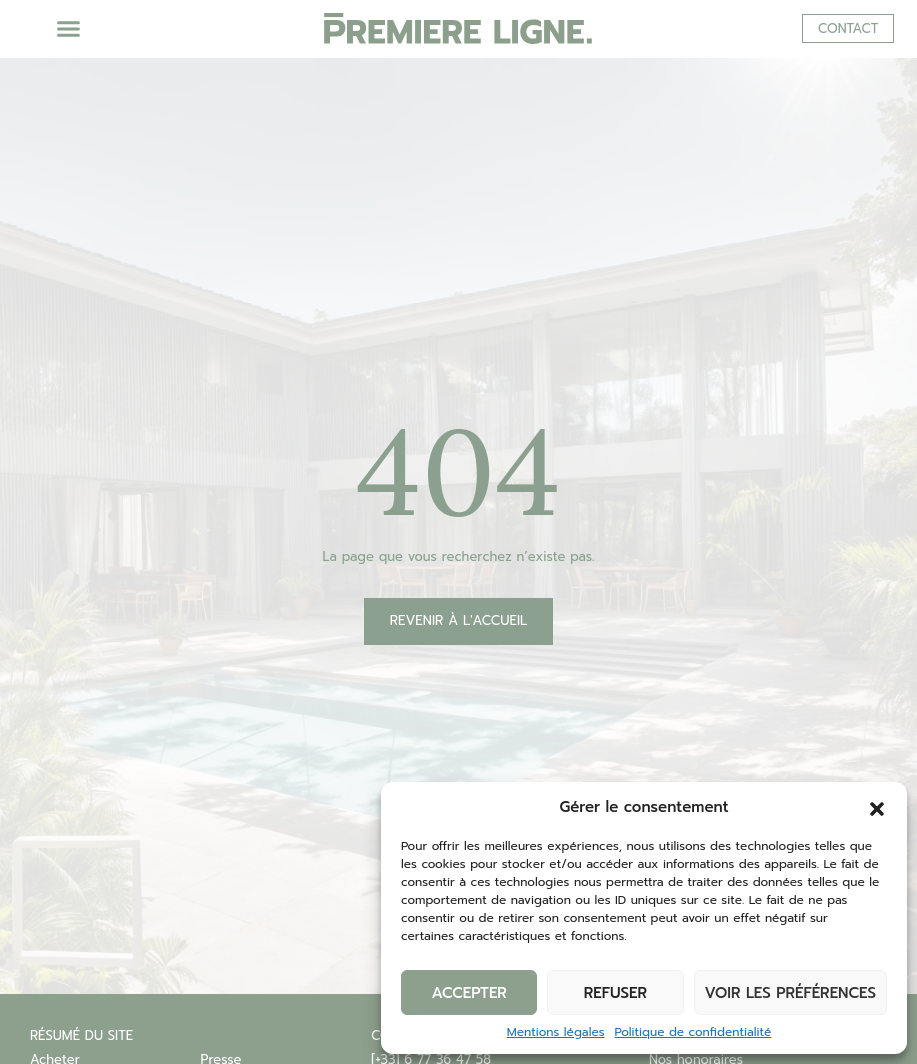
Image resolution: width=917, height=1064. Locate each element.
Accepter (468, 993)
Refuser (615, 993)
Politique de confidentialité (693, 1032)
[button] (877, 807)
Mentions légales (556, 1032)
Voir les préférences (790, 993)
